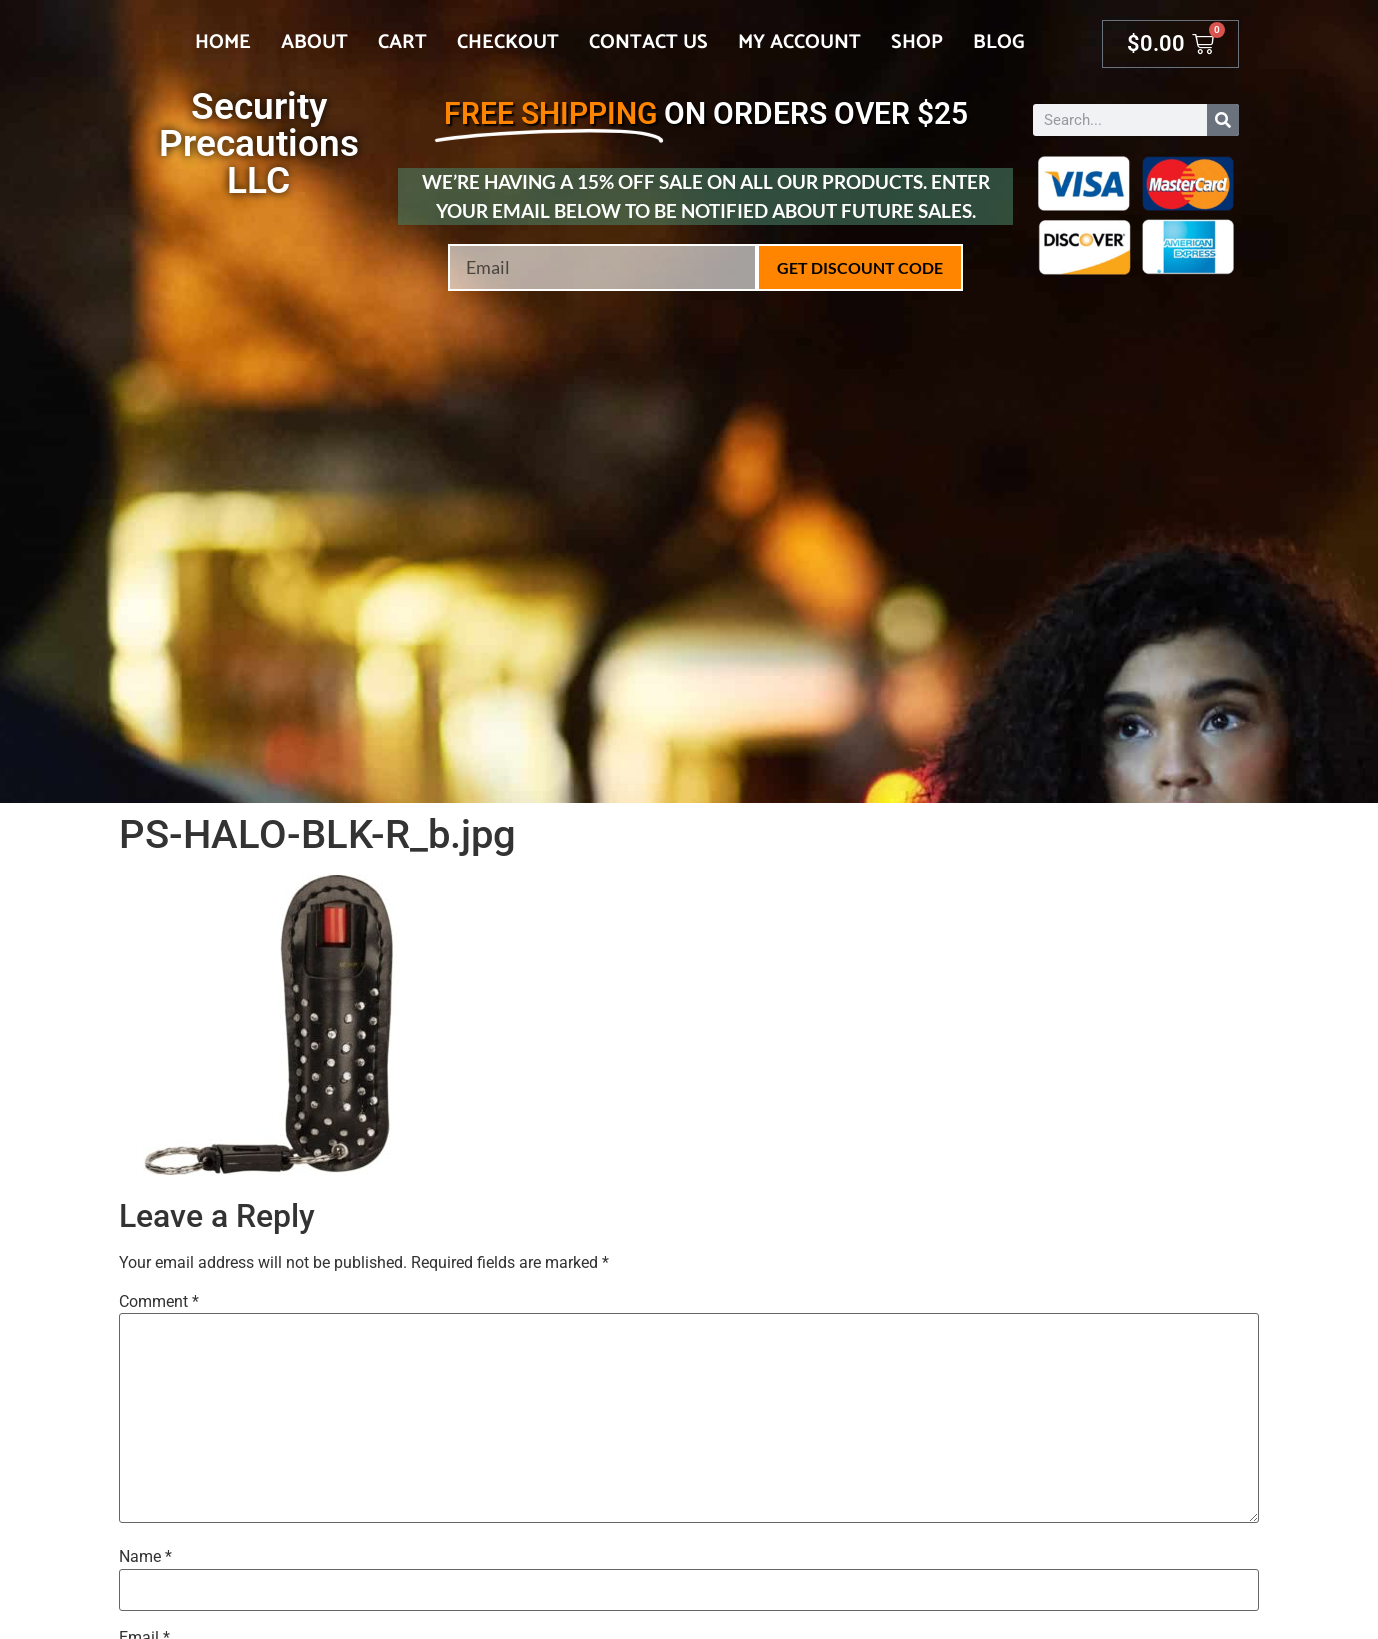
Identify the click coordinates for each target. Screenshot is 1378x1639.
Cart (402, 42)
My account (799, 42)
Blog (999, 42)
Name (145, 1557)
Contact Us (648, 42)
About (314, 42)
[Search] (1223, 120)
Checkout (508, 42)
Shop (917, 42)
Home (223, 42)
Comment (159, 1302)
